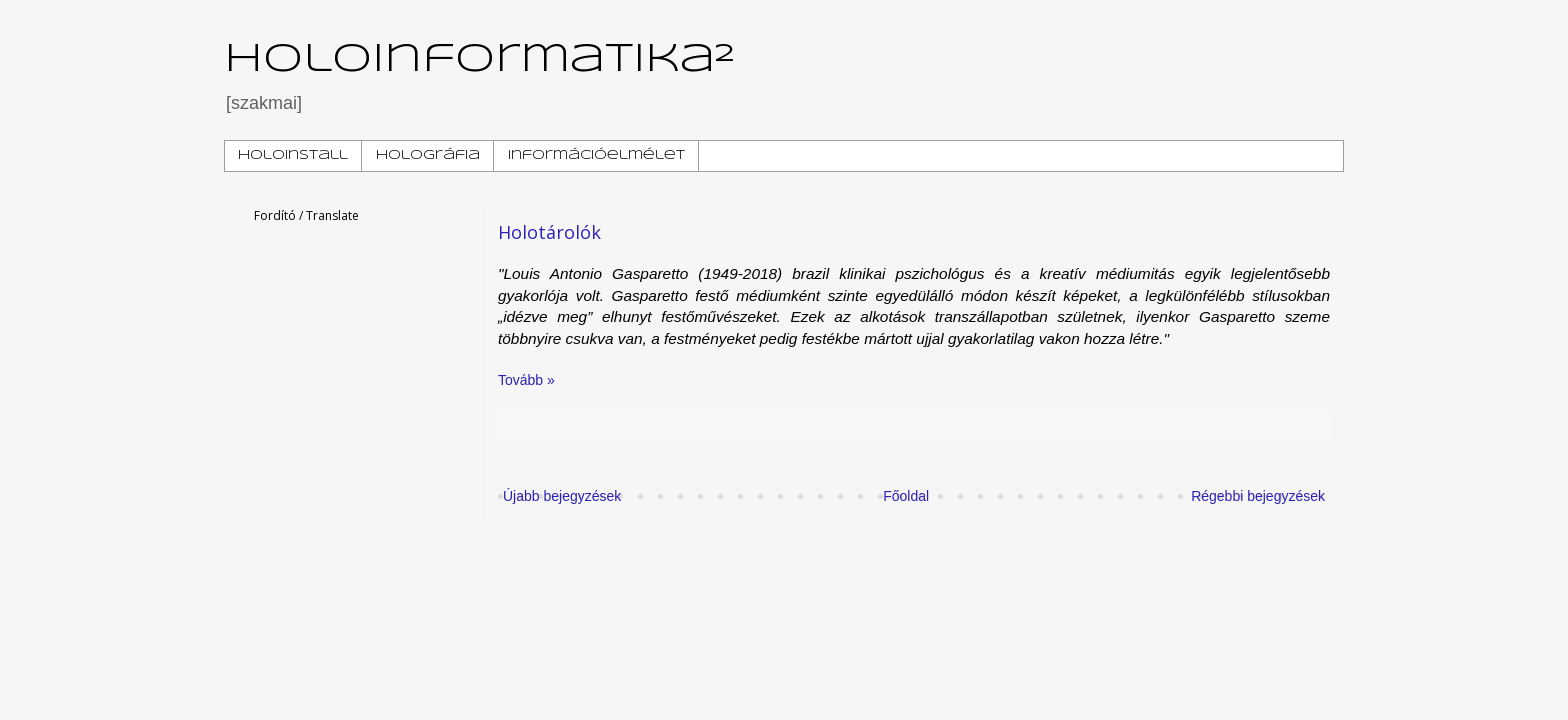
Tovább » (526, 380)
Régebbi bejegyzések (1258, 496)
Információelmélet (596, 155)
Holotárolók (549, 232)
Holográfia (428, 155)
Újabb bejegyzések (562, 496)
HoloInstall (293, 155)
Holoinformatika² (479, 60)
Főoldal (906, 496)
